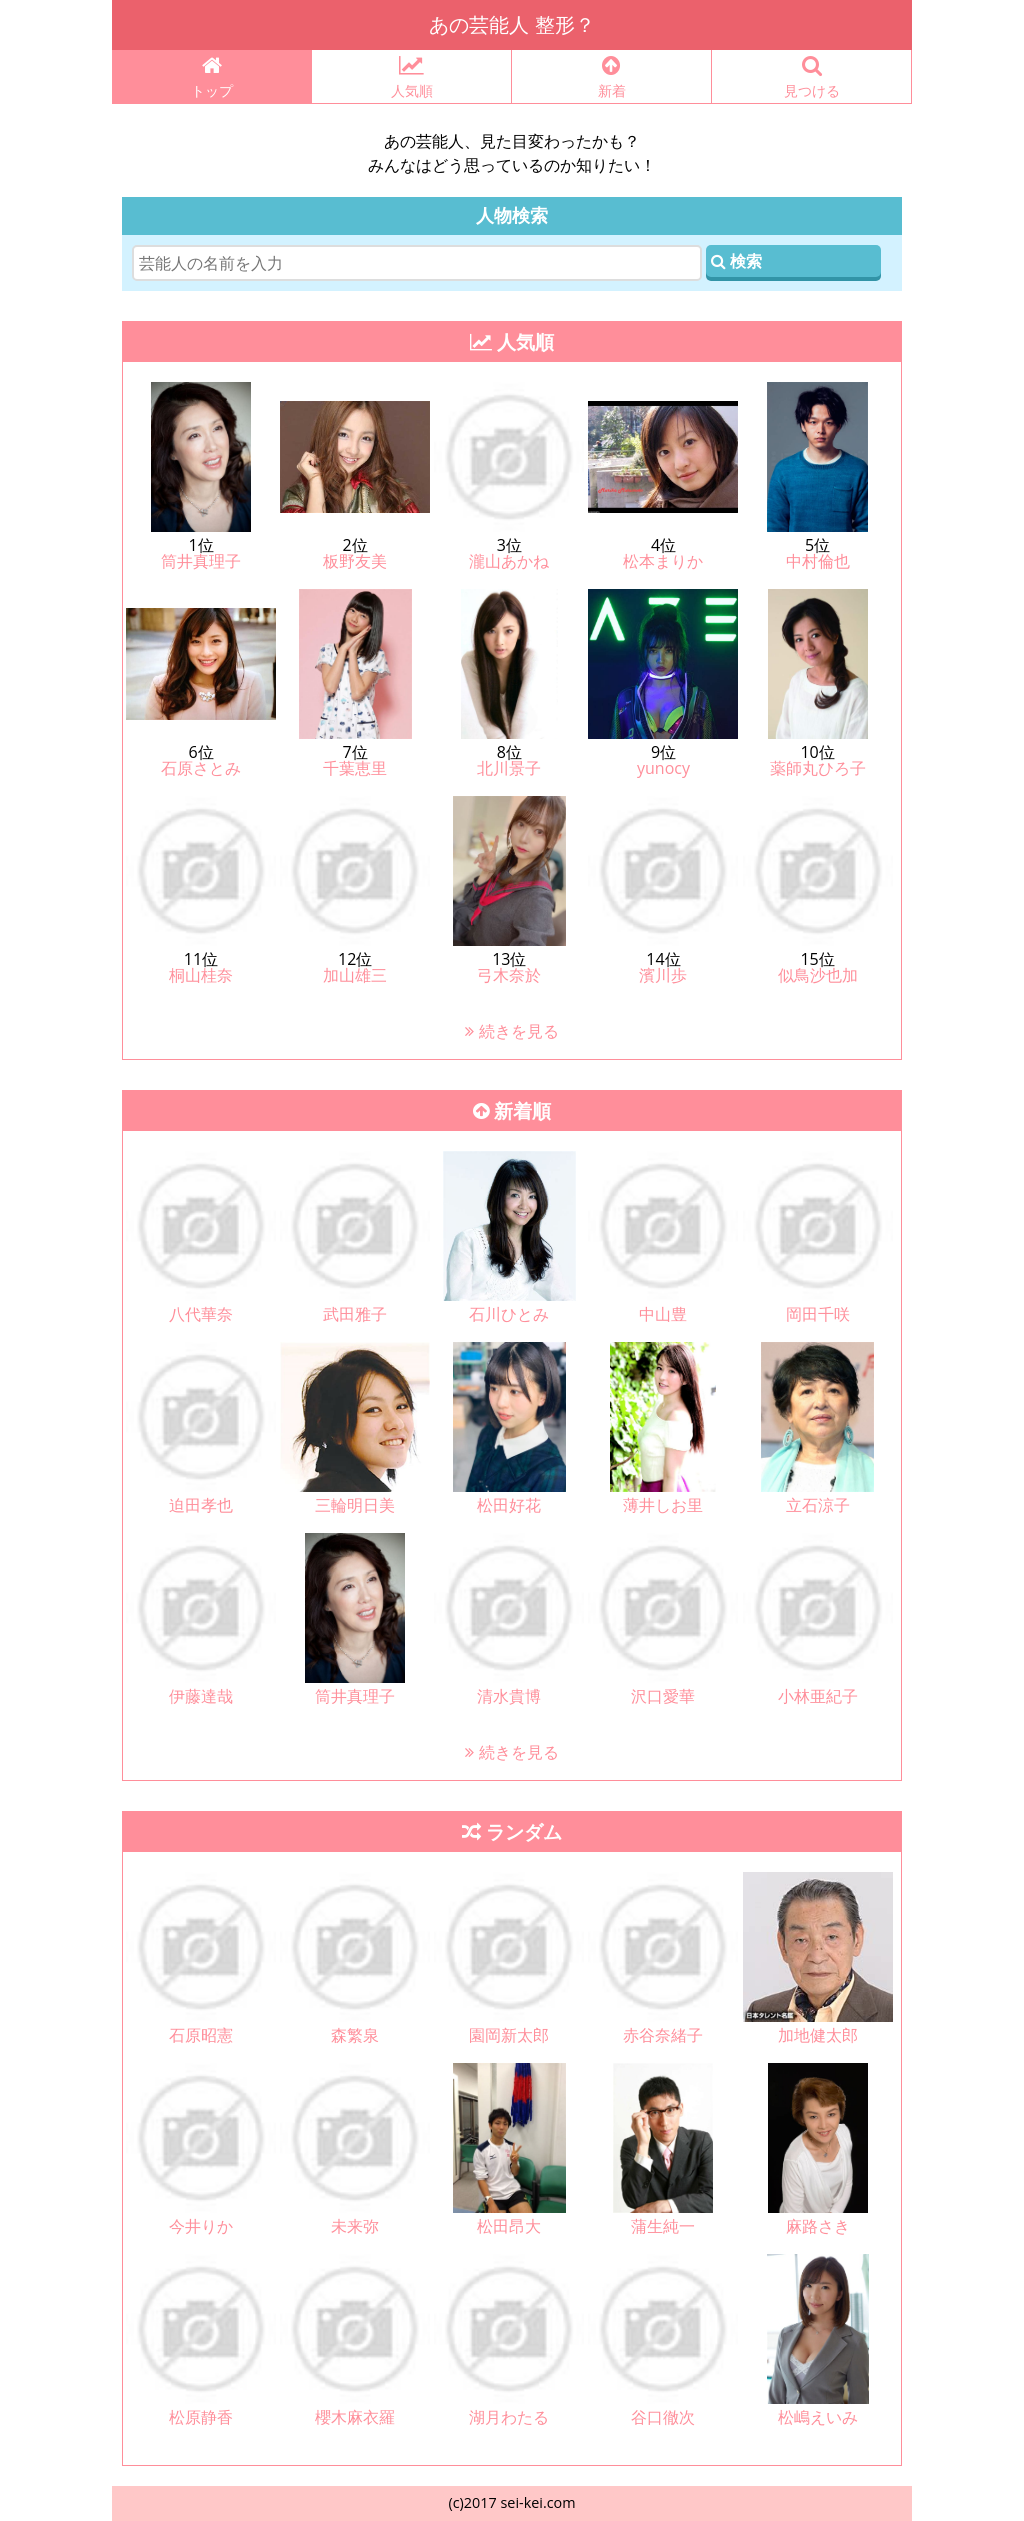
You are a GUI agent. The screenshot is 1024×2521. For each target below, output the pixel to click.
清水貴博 (509, 1696)
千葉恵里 (355, 768)
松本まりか (663, 561)
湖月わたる (509, 2417)
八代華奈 (201, 1314)
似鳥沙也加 (818, 975)
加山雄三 (355, 975)
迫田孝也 (201, 1505)
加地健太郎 (818, 2035)
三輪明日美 (355, 1505)
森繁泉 (355, 2035)
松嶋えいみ (818, 2417)
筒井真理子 (201, 561)
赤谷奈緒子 (663, 2035)
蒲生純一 (663, 2226)
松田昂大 (509, 2226)
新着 (611, 77)
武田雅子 (355, 1314)
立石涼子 (818, 1505)
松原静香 (201, 2417)
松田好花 (509, 1505)
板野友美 (355, 561)
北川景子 (509, 768)
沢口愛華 (663, 1696)
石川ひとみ (509, 1314)
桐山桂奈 (201, 975)
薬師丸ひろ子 (818, 768)
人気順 (411, 77)
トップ (212, 77)
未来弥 (355, 2226)
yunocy (663, 768)
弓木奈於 (509, 975)
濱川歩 (663, 975)
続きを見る (511, 1031)
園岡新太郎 (509, 2035)
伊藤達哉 (201, 1696)
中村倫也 (818, 561)
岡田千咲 (818, 1314)
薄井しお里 (663, 1505)
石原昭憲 (201, 2035)
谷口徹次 (663, 2417)
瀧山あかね (509, 561)
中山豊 (663, 1314)
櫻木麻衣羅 (355, 2417)
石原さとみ (201, 768)
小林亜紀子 (818, 1696)
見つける (811, 77)
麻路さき (818, 2226)
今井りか (201, 2226)
